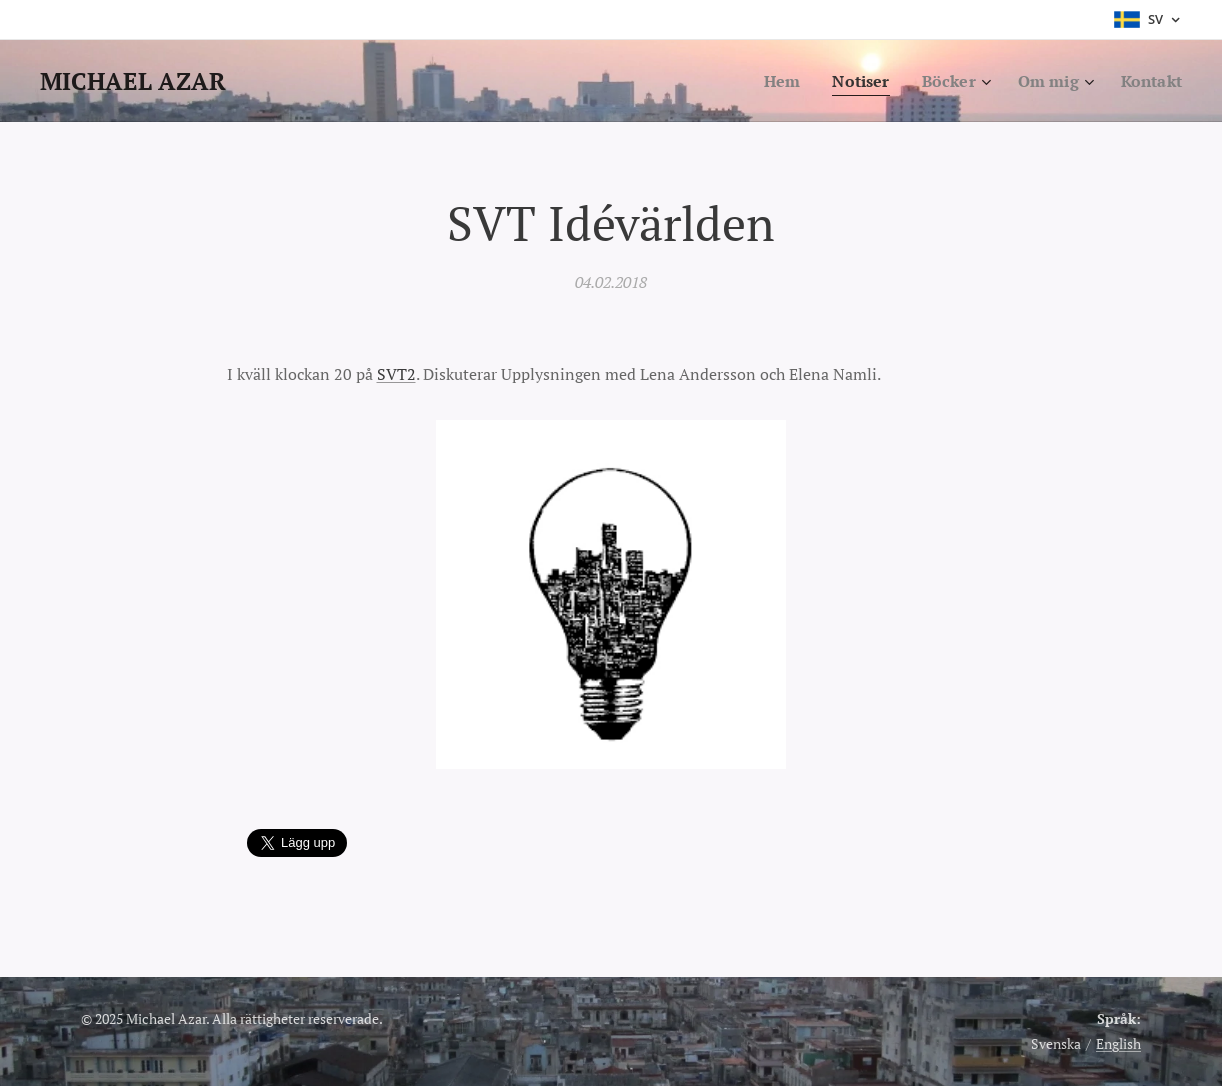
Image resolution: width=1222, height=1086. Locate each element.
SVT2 (396, 374)
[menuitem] (770, 81)
